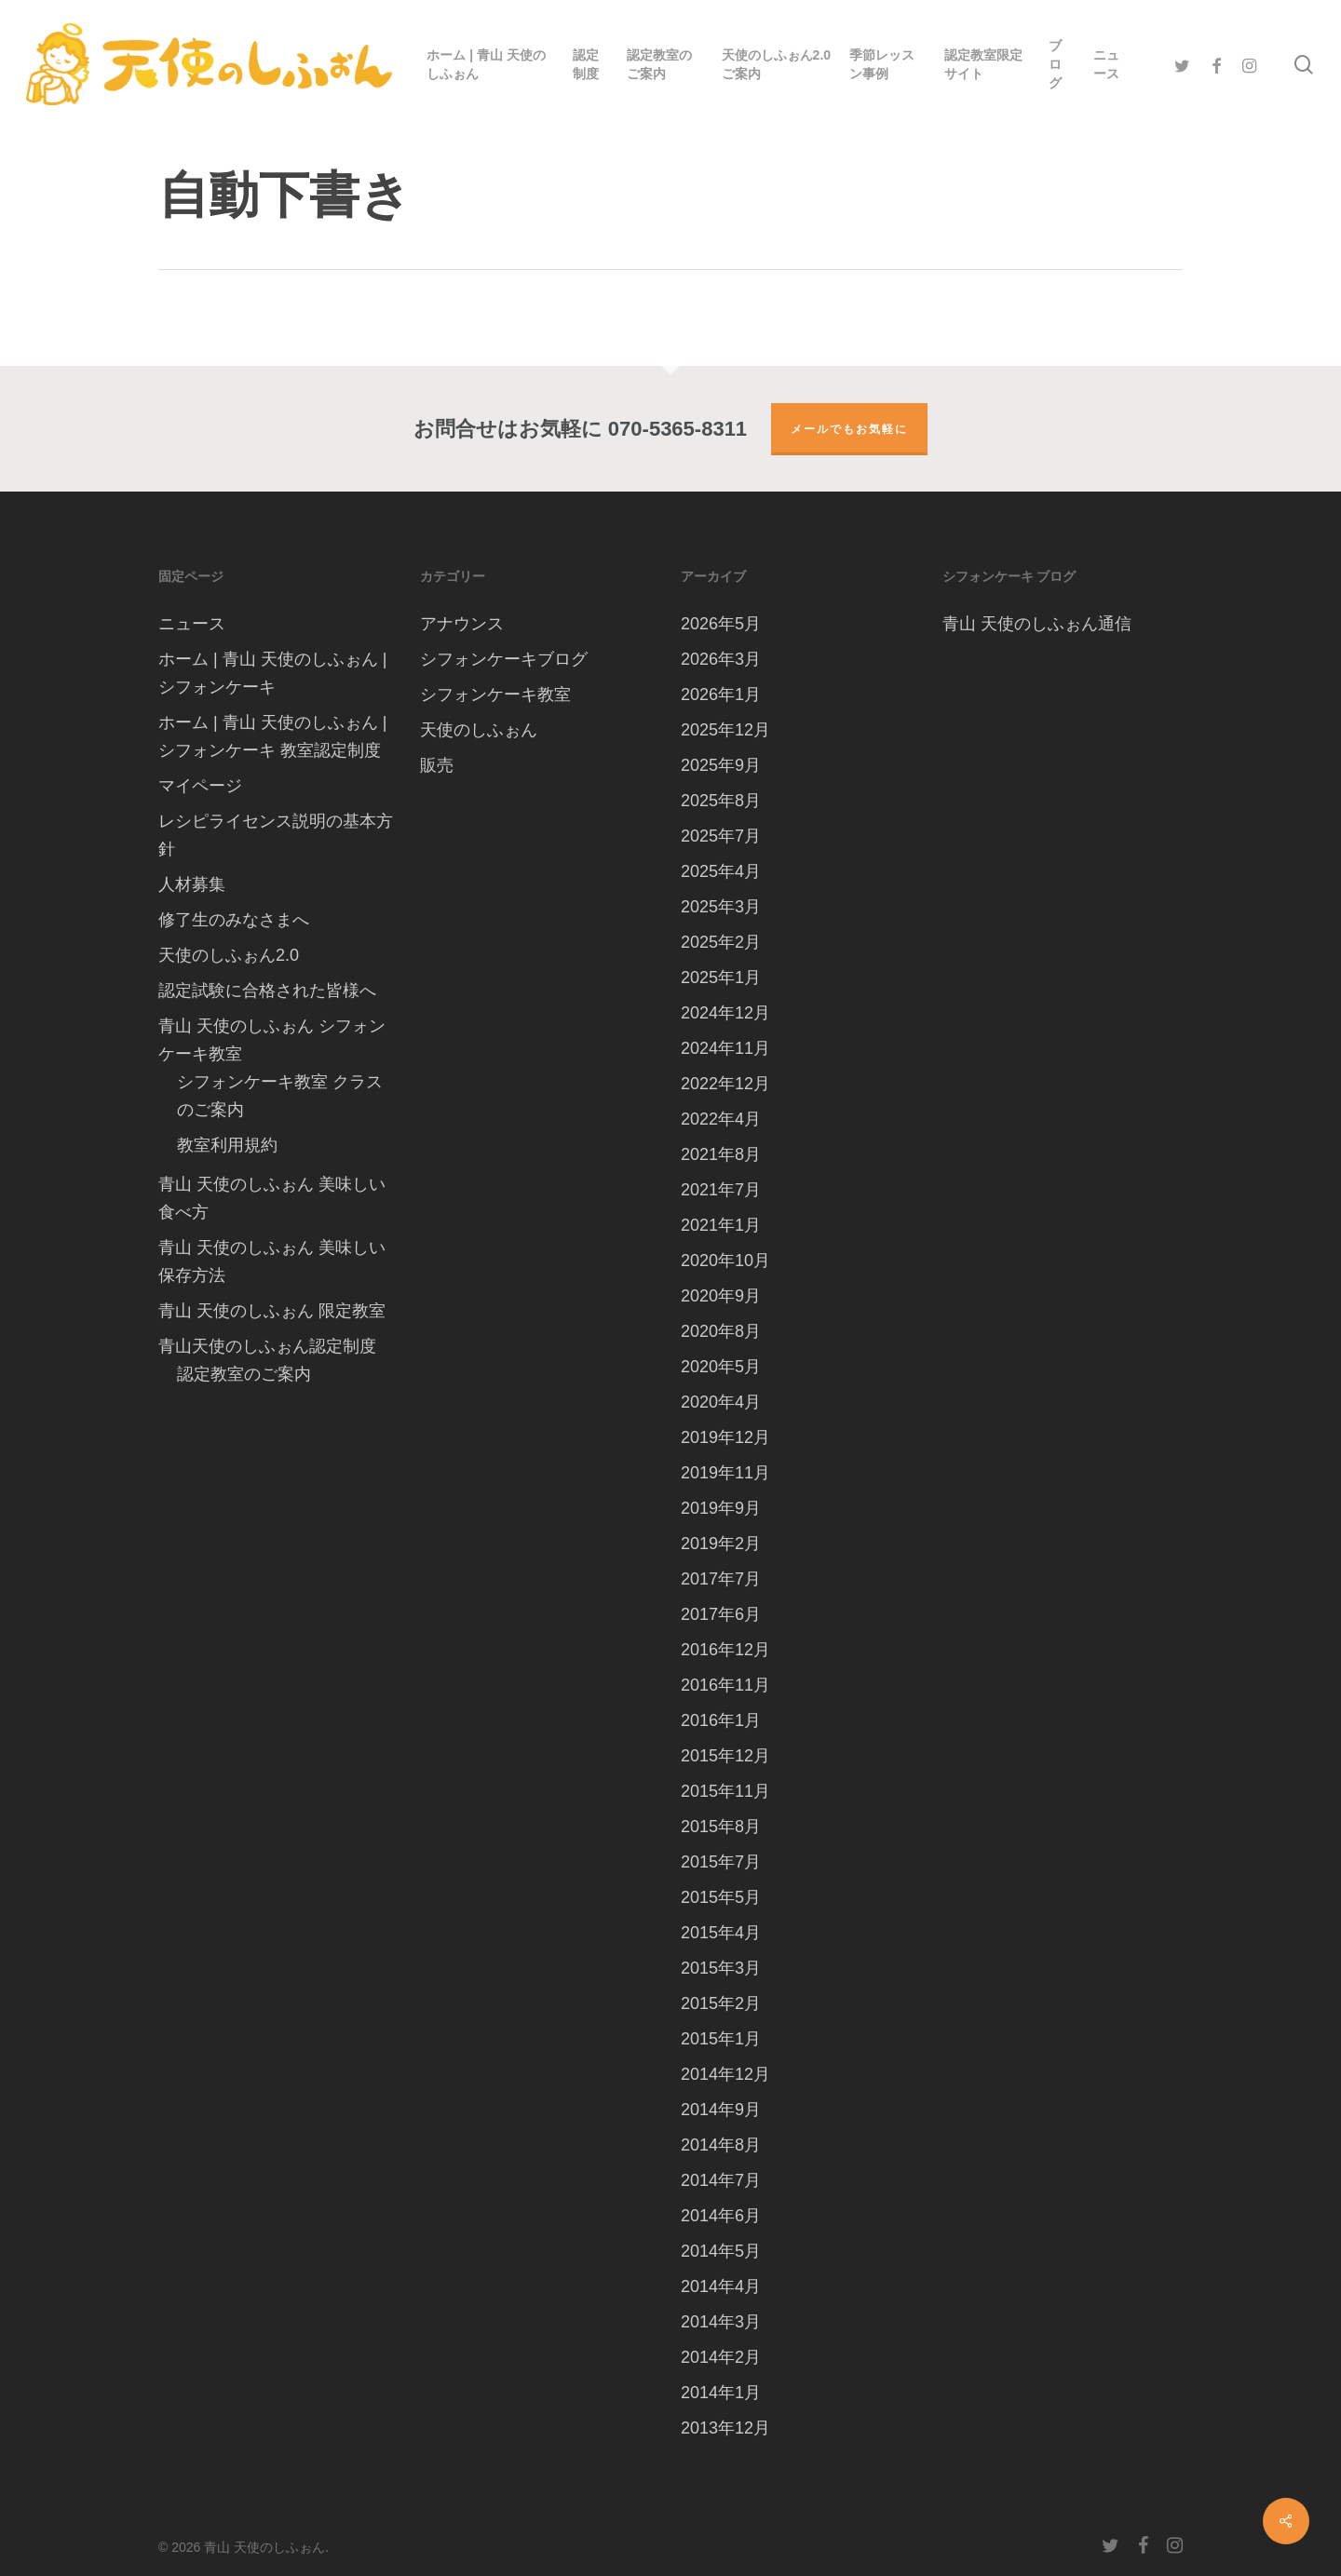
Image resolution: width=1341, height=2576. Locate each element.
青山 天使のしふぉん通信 (1036, 623)
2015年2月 (721, 2003)
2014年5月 (721, 2251)
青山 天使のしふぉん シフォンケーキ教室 (272, 1040)
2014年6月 (721, 2215)
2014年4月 (721, 2286)
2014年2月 (721, 2357)
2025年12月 (725, 730)
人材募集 (191, 884)
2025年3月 (721, 906)
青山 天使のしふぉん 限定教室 (272, 1310)
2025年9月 (721, 765)
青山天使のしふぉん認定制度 (267, 1346)
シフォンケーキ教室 (495, 694)
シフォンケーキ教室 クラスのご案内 (280, 1095)
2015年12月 (725, 1756)
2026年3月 (721, 659)
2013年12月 (725, 2428)
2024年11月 (725, 1048)
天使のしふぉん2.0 (228, 955)
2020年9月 (721, 1296)
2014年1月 (721, 2392)
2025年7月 (721, 836)
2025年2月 (721, 942)
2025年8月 (721, 800)
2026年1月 (721, 694)
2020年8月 (721, 1331)
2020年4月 (721, 1402)
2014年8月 (721, 2145)
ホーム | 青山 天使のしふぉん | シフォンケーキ (272, 673)
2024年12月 (725, 1013)
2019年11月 (725, 1472)
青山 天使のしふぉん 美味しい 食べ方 (272, 1198)
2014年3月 (721, 2322)
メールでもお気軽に (849, 429)
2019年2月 (721, 1543)
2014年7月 (721, 2180)
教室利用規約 (227, 1145)
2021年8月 (721, 1154)
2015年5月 (721, 1897)
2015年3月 (721, 1968)
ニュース (191, 623)
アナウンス (462, 623)
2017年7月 (721, 1579)
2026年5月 (721, 623)
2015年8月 (721, 1826)
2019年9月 (721, 1508)
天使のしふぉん (478, 730)
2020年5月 (721, 1366)
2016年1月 (721, 1720)
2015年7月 (721, 1862)
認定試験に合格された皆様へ (267, 990)
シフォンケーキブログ (504, 659)
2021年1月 (721, 1225)
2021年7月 (721, 1189)
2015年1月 (721, 2039)
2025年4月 (721, 871)
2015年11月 (725, 1791)
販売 (437, 765)
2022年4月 (721, 1119)
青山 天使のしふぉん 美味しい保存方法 (272, 1261)
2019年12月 (725, 1437)
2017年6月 (721, 1614)
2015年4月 (721, 1932)
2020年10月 (725, 1260)
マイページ (200, 785)
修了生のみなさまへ (233, 919)
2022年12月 (725, 1083)
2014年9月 (721, 2109)
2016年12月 (725, 1649)
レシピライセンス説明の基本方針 (275, 835)
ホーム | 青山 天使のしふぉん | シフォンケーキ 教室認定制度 (272, 736)
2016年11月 (725, 1685)
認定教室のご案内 (244, 1374)
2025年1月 (721, 977)
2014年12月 (725, 2074)
